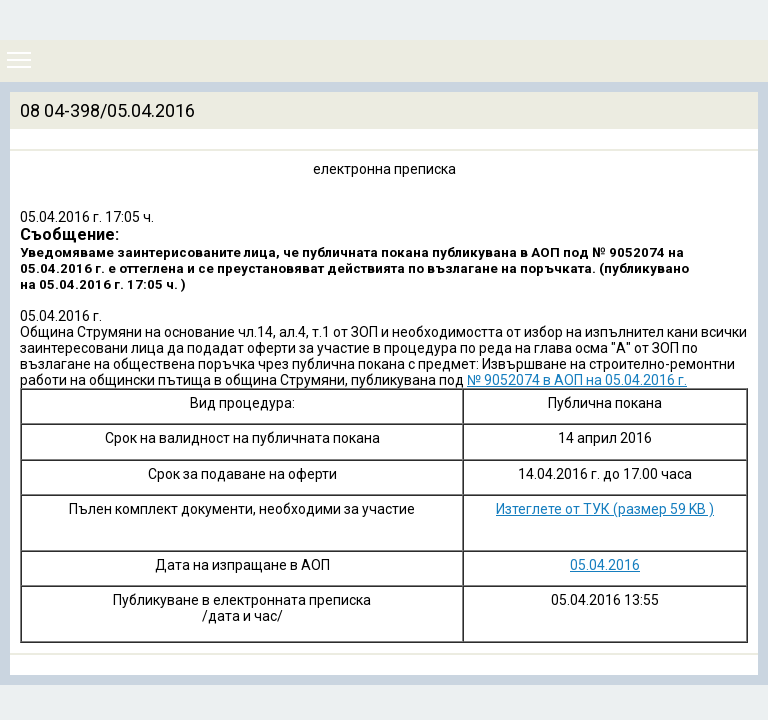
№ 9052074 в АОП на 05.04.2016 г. (577, 380)
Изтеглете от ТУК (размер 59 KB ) (605, 509)
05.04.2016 (605, 565)
